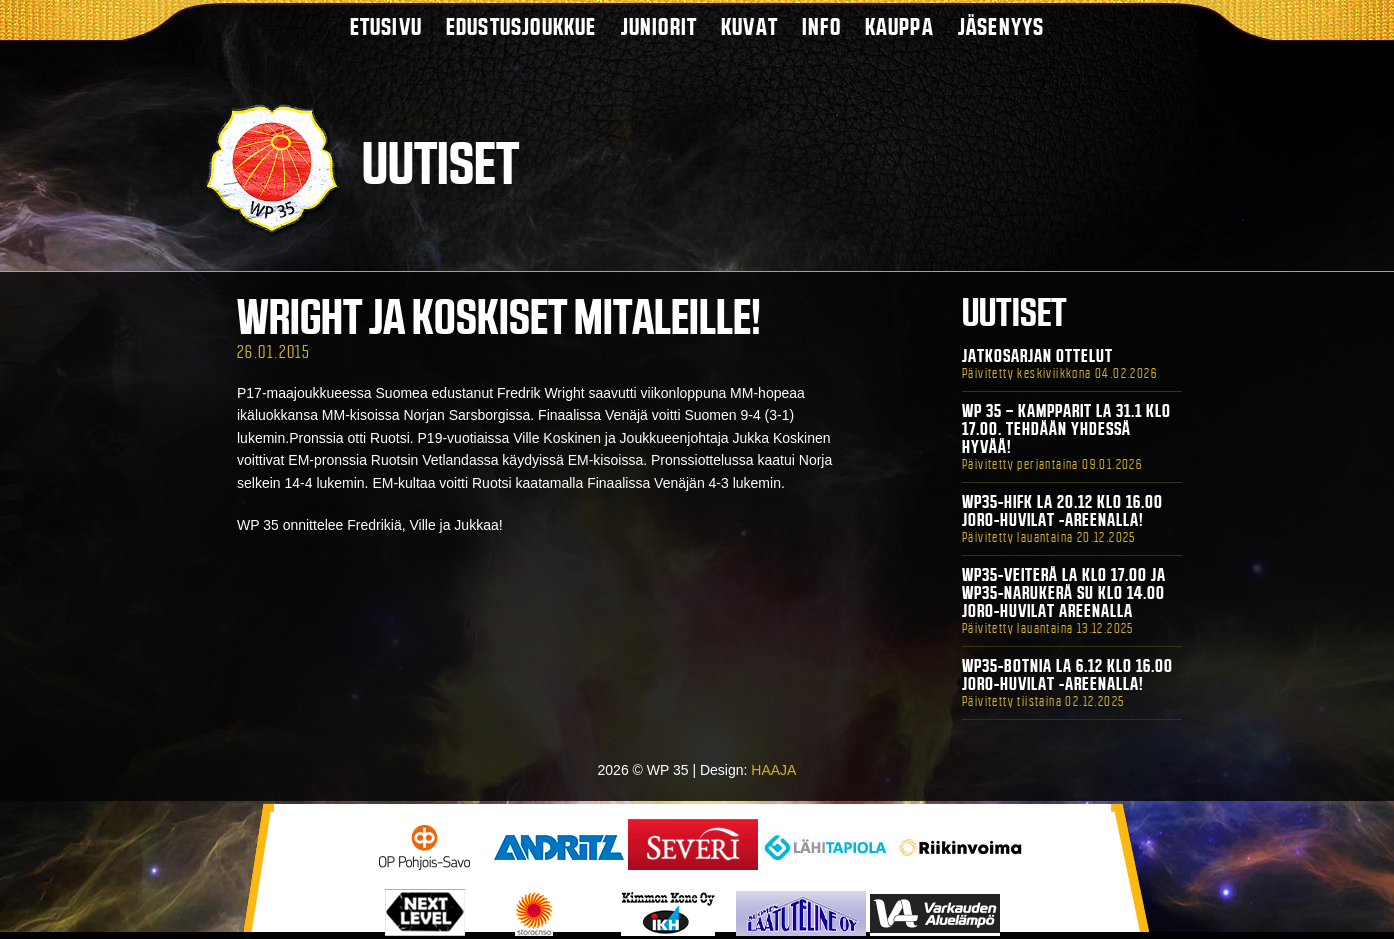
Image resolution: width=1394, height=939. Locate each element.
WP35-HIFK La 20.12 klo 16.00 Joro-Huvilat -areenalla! (1062, 511)
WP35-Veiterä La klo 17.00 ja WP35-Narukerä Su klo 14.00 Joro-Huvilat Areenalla (1064, 593)
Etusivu (386, 26)
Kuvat (749, 26)
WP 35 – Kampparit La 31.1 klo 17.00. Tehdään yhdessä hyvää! (1066, 429)
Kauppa (899, 26)
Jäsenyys (1001, 26)
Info (821, 26)
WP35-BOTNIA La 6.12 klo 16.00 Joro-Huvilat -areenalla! (1067, 675)
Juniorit (659, 26)
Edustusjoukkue (521, 26)
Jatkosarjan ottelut (1037, 356)
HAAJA (773, 770)
